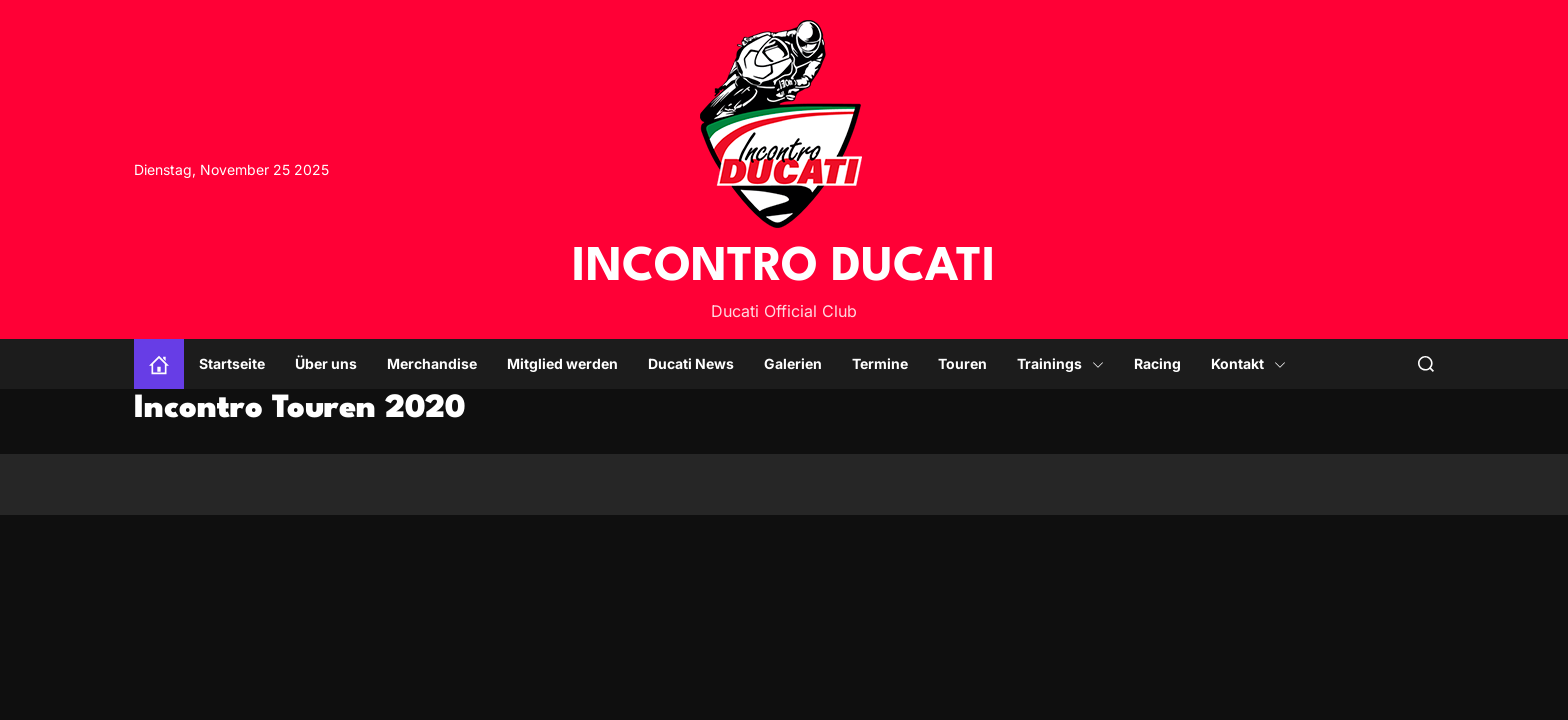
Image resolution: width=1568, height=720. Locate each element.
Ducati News (691, 363)
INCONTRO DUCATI (784, 268)
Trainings (1060, 363)
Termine (880, 363)
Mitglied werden (562, 363)
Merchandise (432, 363)
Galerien (793, 363)
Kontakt (1248, 363)
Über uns (326, 363)
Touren (962, 363)
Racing (1157, 363)
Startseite (232, 363)
